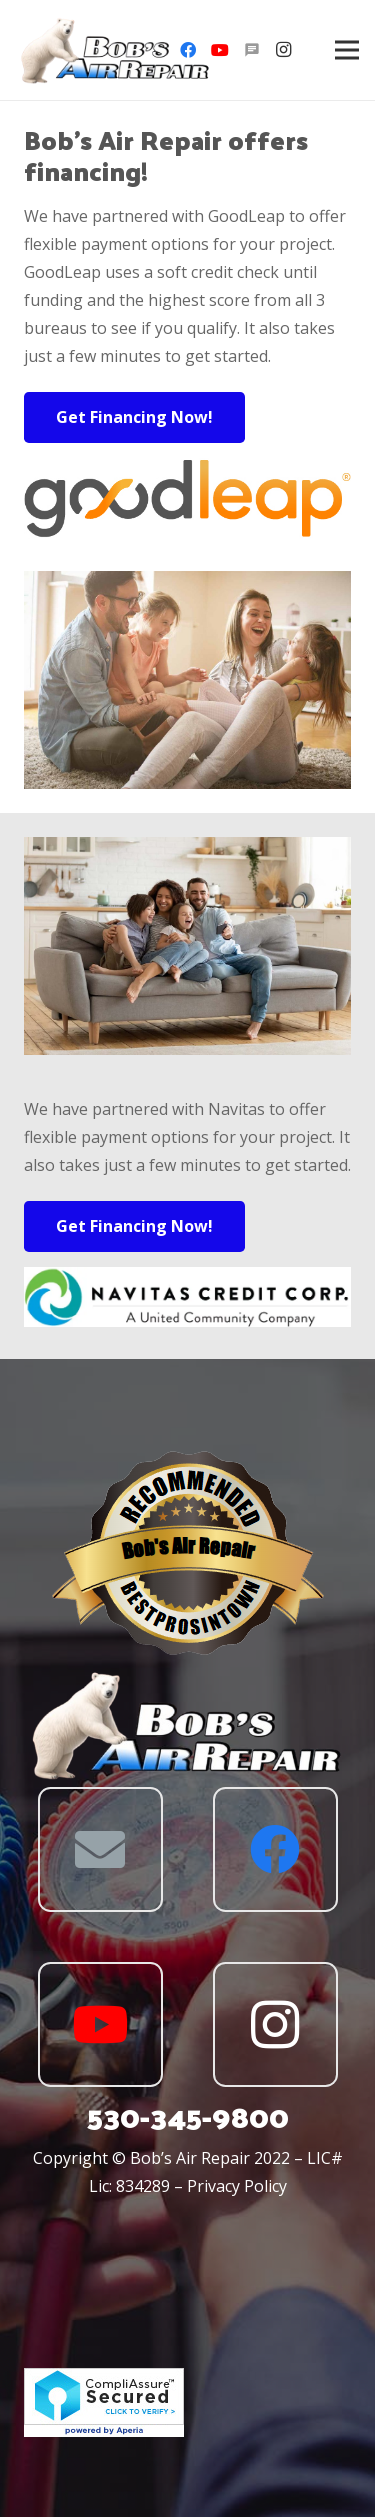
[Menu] (347, 50)
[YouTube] (220, 50)
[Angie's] (252, 50)
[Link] (115, 50)
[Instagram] (284, 50)
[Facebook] (188, 50)
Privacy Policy (237, 2186)
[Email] (100, 1849)
